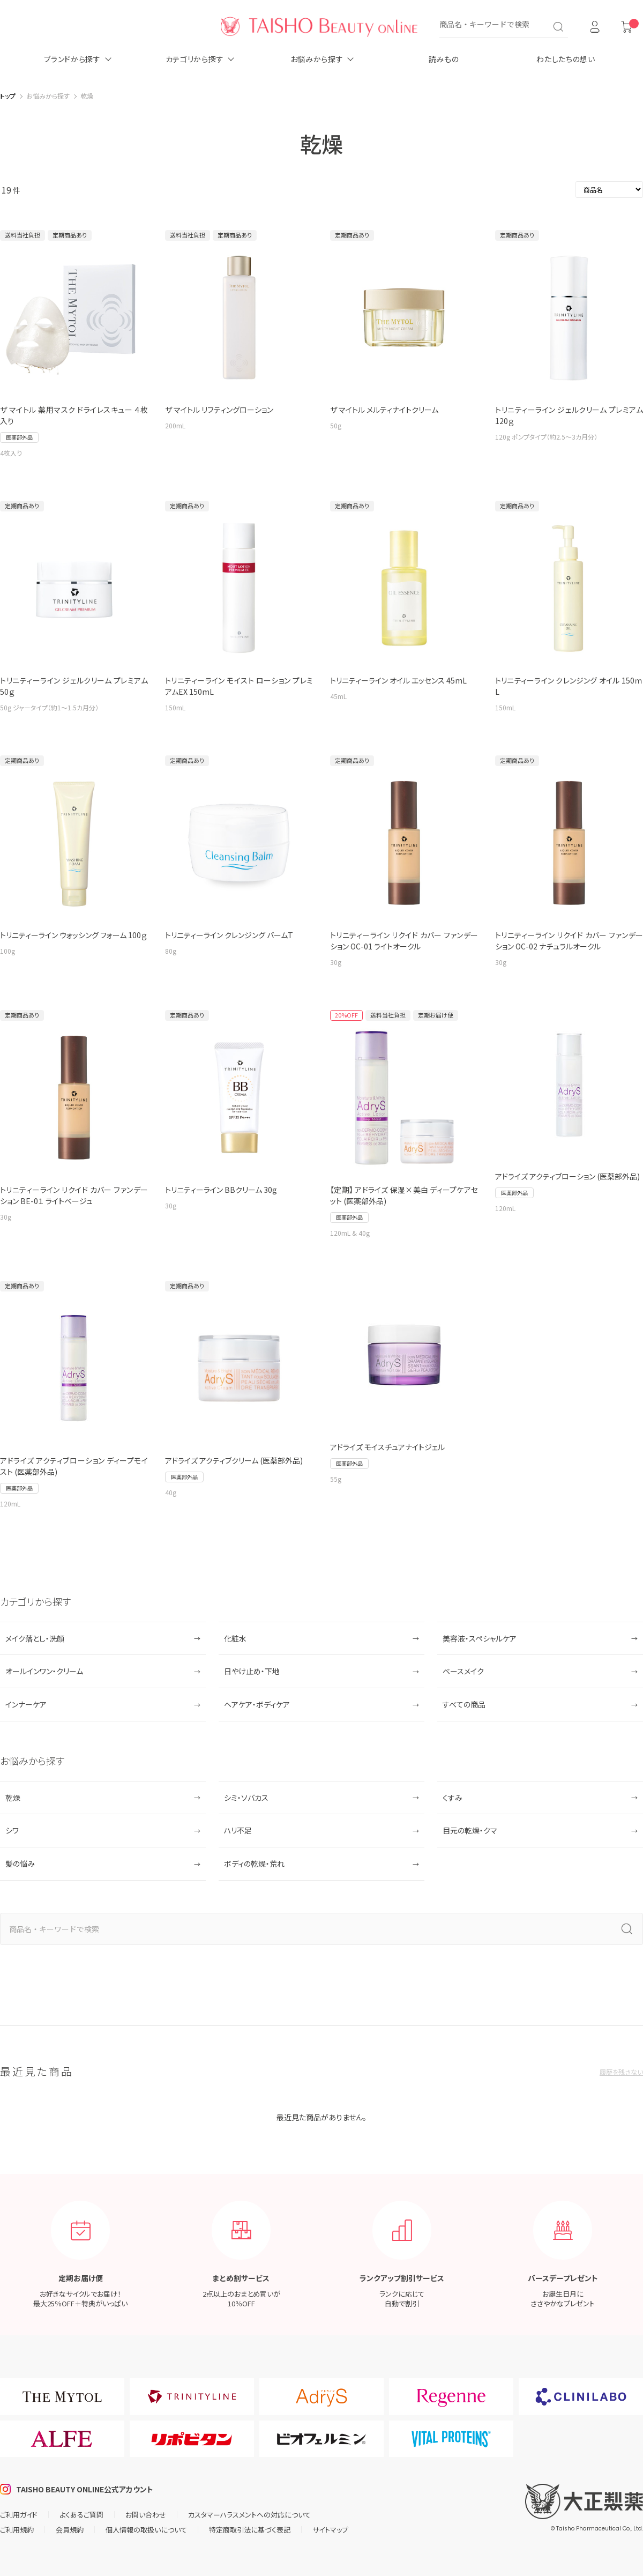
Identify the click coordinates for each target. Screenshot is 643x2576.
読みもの (444, 59)
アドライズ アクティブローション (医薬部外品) (567, 1176)
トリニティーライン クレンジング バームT (229, 935)
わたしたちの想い (565, 59)
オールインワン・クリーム (44, 1671)
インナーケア (26, 1704)
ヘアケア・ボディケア (257, 1704)
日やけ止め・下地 (252, 1671)
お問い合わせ (145, 2514)
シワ (12, 1830)
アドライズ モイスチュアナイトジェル (387, 1447)
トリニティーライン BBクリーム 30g (221, 1189)
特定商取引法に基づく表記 (249, 2529)
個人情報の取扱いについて (146, 2529)
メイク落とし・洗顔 (34, 1638)
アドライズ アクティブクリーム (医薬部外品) (234, 1460)
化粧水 (235, 1638)
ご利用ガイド (19, 2514)
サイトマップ (330, 2529)
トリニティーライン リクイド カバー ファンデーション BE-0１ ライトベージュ (74, 1195)
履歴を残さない (621, 2071)
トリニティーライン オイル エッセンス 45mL (398, 680)
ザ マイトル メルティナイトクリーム (384, 409)
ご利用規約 (17, 2529)
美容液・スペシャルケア (480, 1638)
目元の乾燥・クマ (470, 1830)
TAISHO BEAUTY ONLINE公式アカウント (84, 2489)
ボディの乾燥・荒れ (254, 1863)
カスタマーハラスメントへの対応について (249, 2514)
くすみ (452, 1797)
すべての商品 (464, 1704)
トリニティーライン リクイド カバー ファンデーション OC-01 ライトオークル (404, 941)
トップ (8, 95)
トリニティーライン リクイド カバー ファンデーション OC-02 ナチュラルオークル (569, 941)
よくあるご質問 (81, 2514)
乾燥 (12, 1797)
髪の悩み (20, 1863)
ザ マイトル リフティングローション (219, 409)
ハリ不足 (238, 1830)
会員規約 (70, 2529)
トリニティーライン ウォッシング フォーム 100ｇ (73, 935)
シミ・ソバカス (246, 1797)
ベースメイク (463, 1671)
